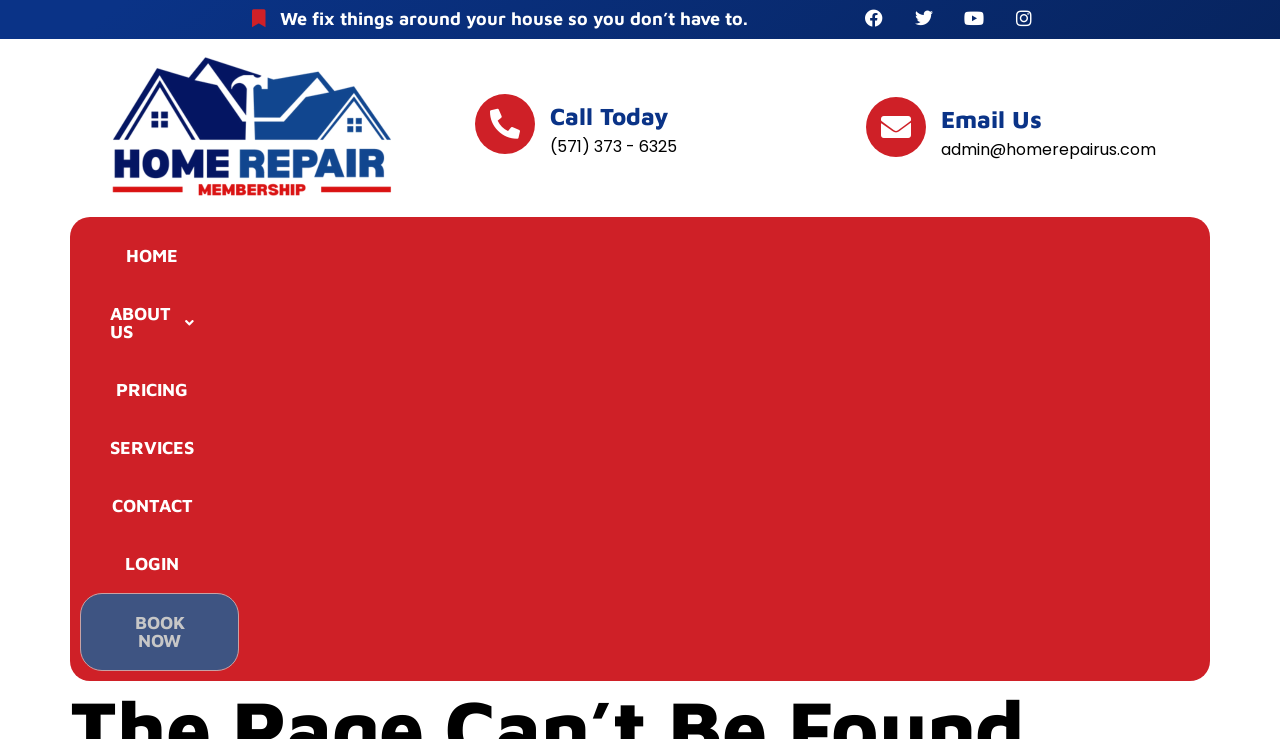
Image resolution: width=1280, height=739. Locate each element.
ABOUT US (319, 258)
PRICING (484, 258)
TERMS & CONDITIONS (640, 637)
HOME (164, 258)
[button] (319, 259)
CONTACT (794, 258)
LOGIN (937, 258)
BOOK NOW (1091, 261)
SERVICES (637, 258)
